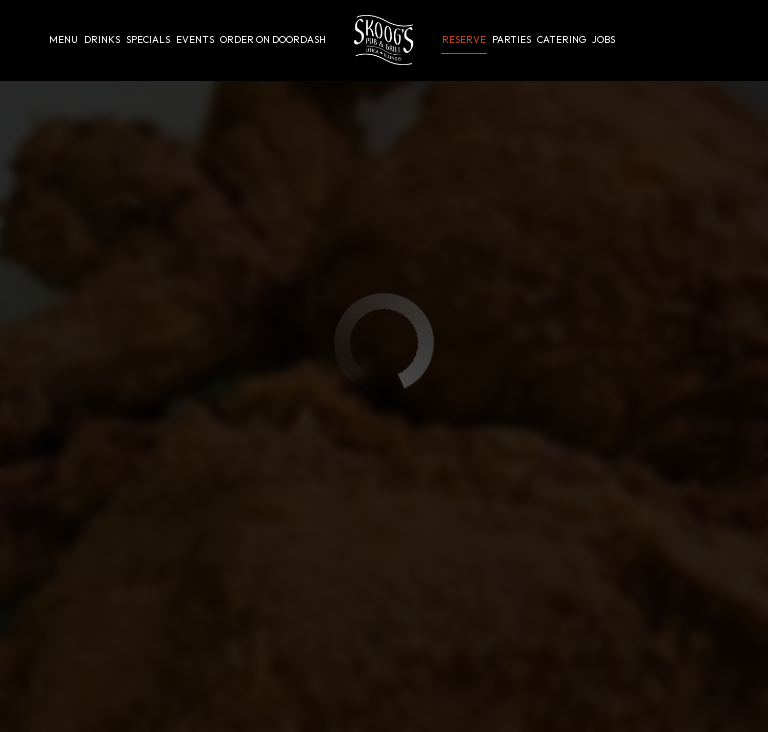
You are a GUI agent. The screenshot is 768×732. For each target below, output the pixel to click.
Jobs (603, 39)
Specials (148, 39)
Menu (63, 39)
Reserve (464, 39)
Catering (561, 39)
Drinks (102, 39)
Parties (511, 39)
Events (195, 39)
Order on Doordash (273, 39)
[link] (383, 40)
